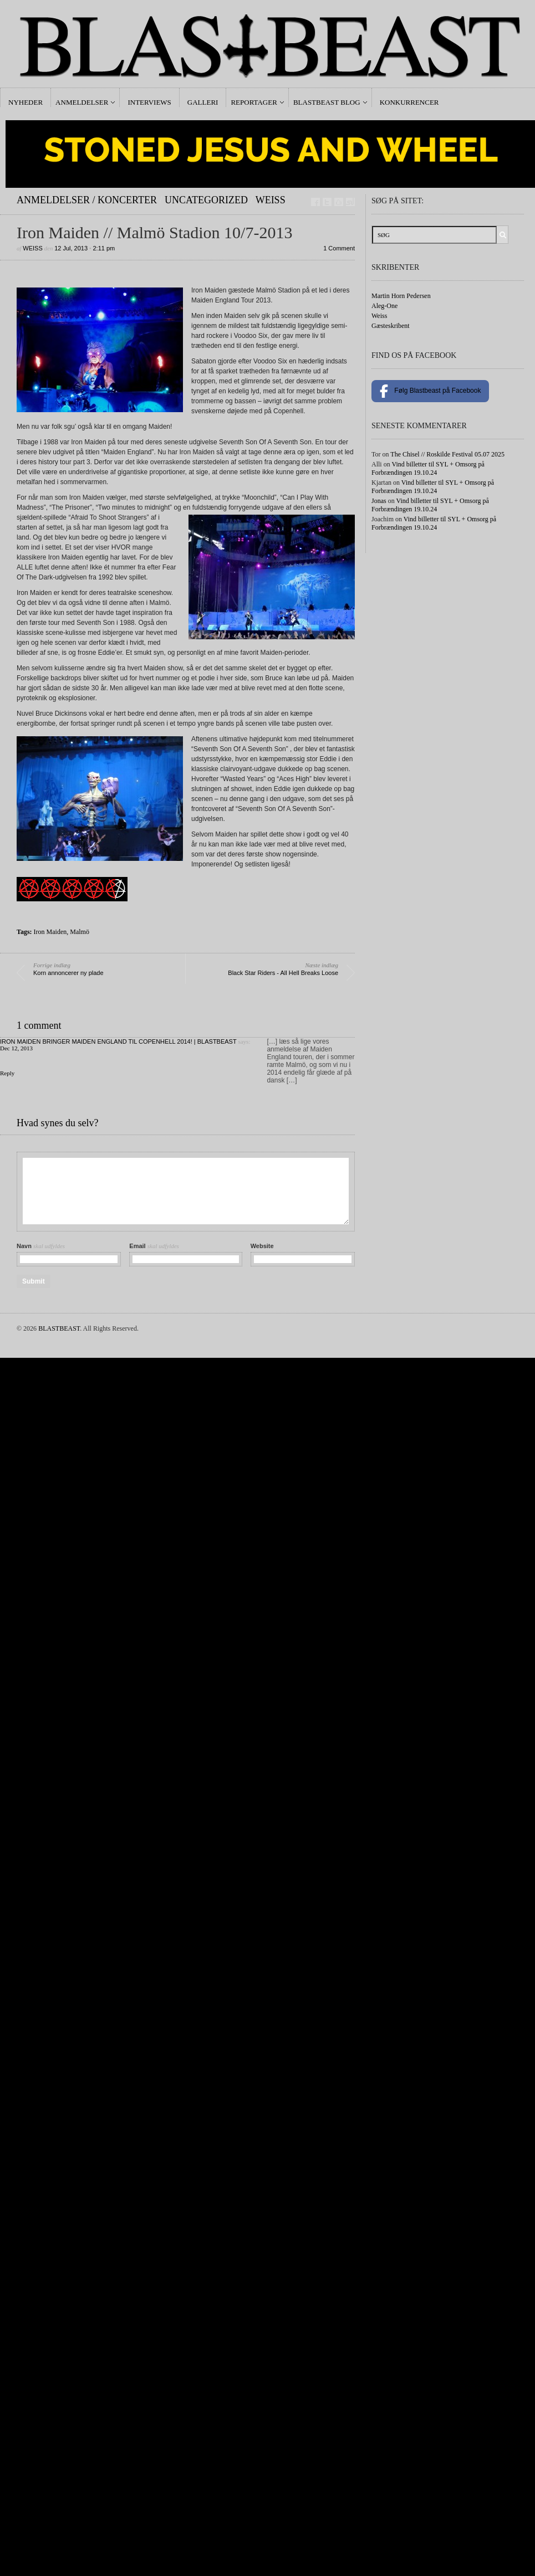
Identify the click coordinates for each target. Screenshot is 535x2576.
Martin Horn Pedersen (401, 296)
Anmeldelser (81, 102)
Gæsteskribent (390, 326)
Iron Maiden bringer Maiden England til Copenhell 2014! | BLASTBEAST (118, 1041)
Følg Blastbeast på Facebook (430, 391)
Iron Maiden (50, 932)
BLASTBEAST (59, 1328)
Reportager (254, 102)
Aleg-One (384, 306)
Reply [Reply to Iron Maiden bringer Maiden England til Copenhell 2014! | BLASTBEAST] (7, 1073)
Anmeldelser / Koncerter (87, 200)
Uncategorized (206, 200)
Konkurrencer (409, 102)
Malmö (79, 932)
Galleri (202, 102)
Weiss (271, 200)
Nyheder (25, 102)
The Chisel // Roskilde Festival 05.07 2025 (447, 454)
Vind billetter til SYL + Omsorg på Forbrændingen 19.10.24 (428, 468)
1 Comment (339, 248)
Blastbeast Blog (326, 102)
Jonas (378, 501)
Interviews (149, 102)
